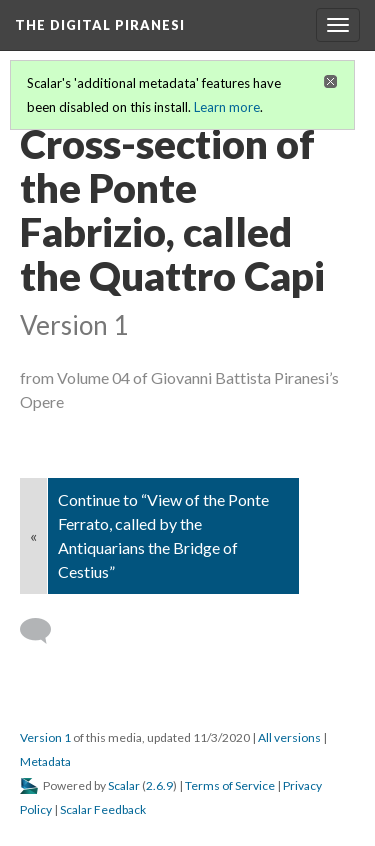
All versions (289, 737)
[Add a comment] (44, 631)
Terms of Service (230, 785)
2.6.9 (159, 785)
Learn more (227, 107)
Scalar (124, 785)
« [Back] (33, 535)
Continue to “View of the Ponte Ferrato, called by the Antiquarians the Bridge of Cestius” (163, 535)
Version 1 (45, 737)
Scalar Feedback (103, 809)
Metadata (45, 761)
